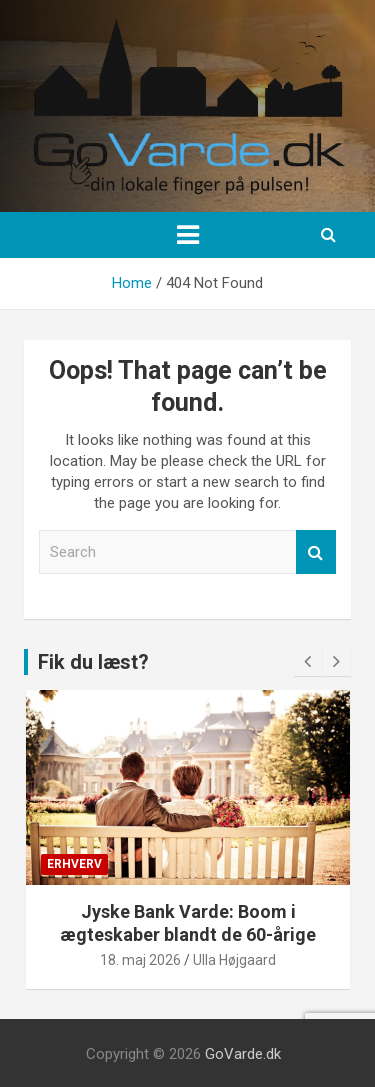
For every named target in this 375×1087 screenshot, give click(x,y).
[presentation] (308, 662)
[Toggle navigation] (188, 235)
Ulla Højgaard (234, 960)
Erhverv (74, 864)
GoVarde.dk (243, 1054)
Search (316, 552)
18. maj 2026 (140, 960)
